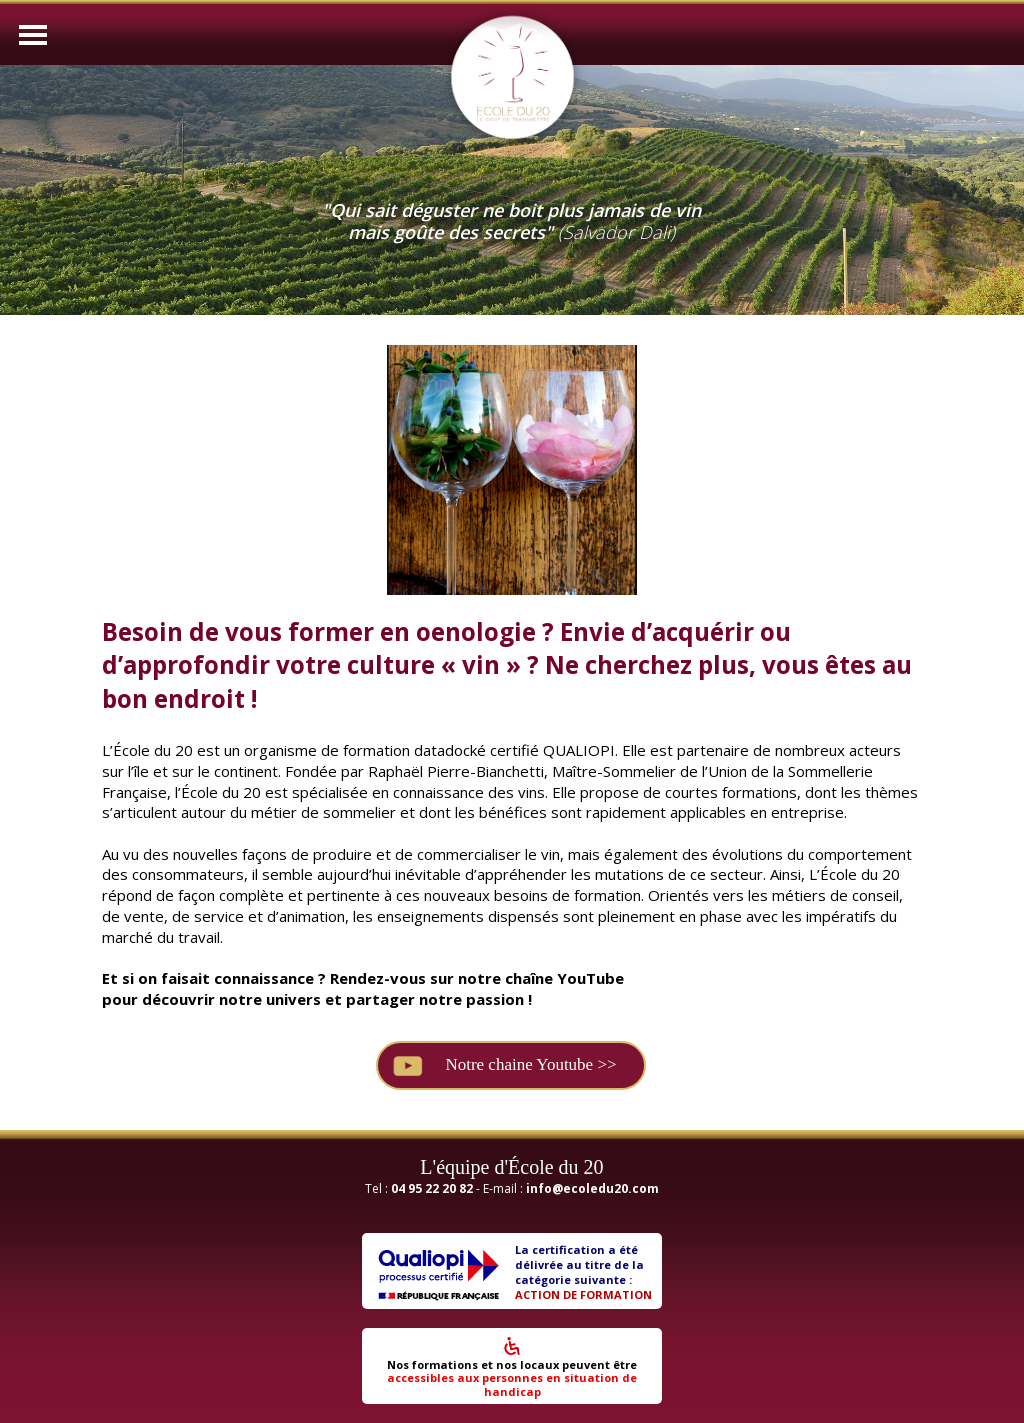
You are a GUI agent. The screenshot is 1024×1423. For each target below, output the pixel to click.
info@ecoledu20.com (592, 1188)
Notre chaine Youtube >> (530, 1064)
